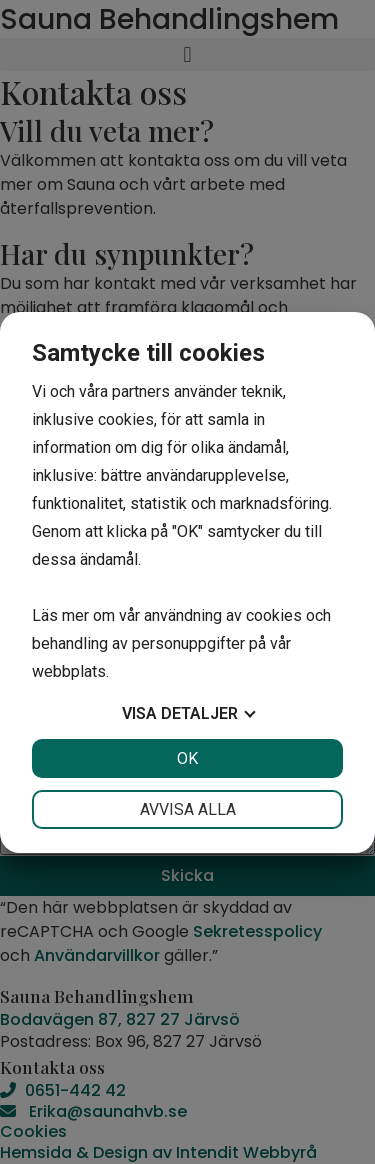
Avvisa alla (188, 809)
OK (187, 758)
